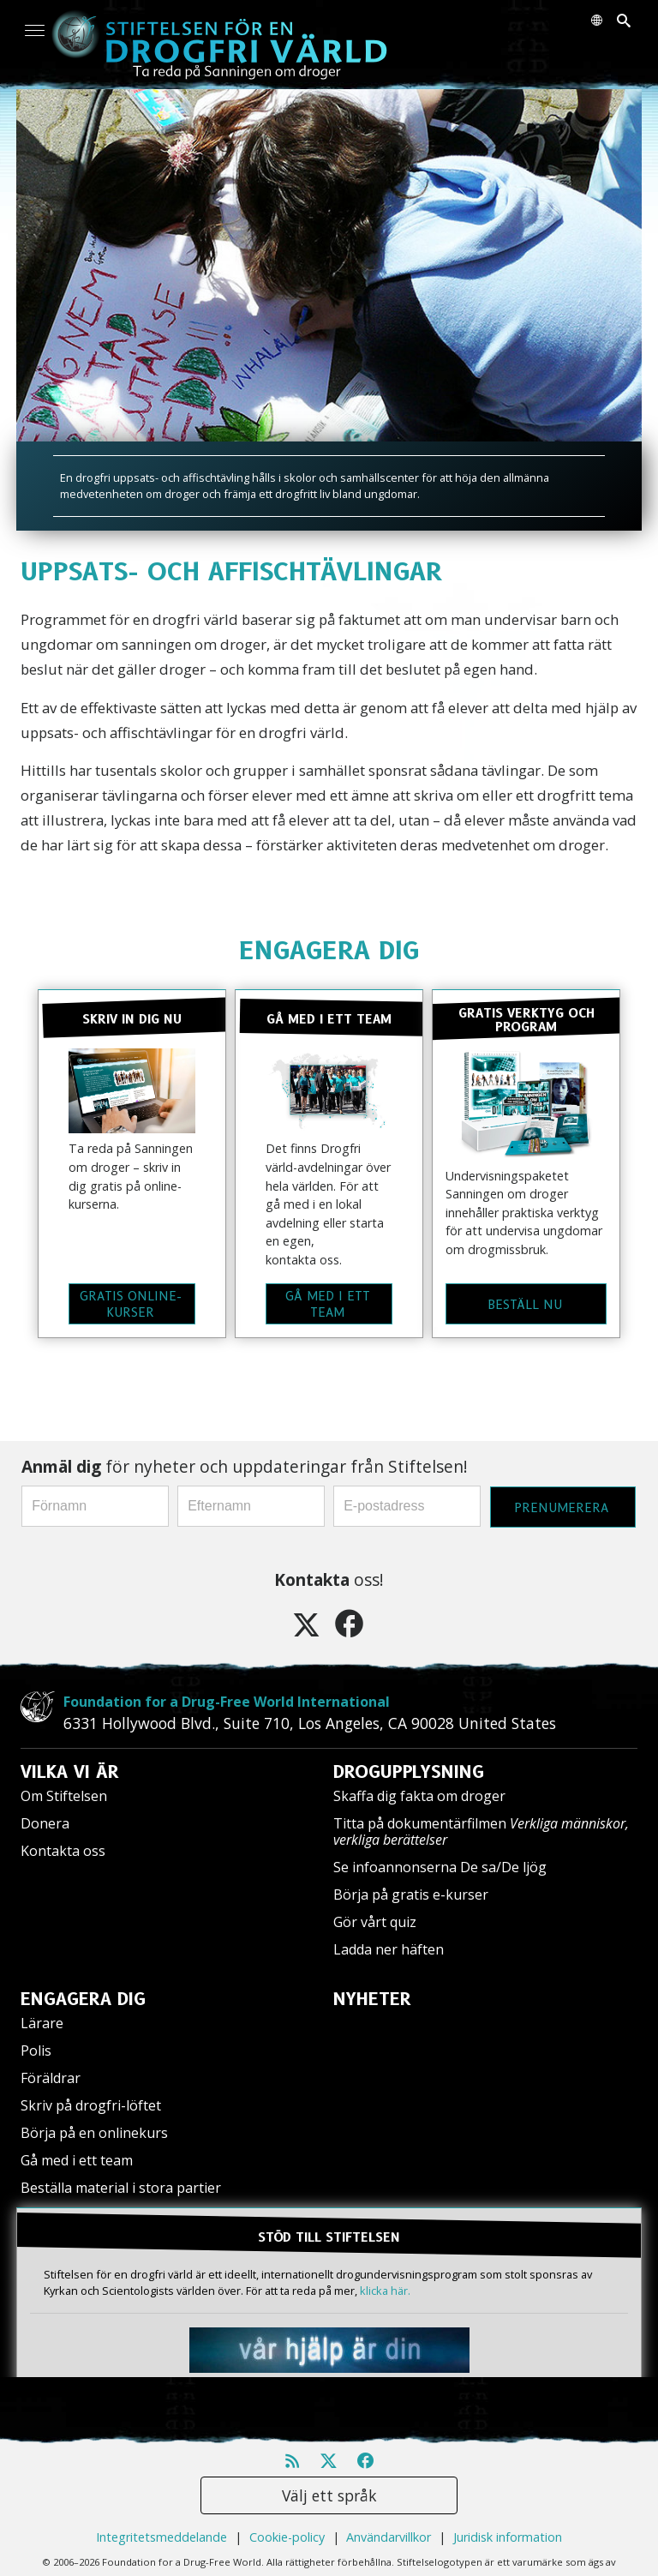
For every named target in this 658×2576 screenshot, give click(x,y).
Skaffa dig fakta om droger (419, 1795)
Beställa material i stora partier (121, 2187)
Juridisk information (507, 2537)
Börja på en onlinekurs (94, 2132)
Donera (45, 1823)
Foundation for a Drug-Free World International (226, 1701)
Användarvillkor (388, 2537)
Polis (36, 2050)
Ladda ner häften (388, 1949)
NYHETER (372, 1999)
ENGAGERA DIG (329, 950)
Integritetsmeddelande (161, 2537)
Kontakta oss (63, 1850)
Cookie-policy (287, 2537)
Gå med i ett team (77, 2160)
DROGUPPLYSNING (408, 1772)
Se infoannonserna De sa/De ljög (440, 1867)
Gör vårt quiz (374, 1921)
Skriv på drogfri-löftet (91, 2105)
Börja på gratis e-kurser (410, 1894)
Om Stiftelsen (64, 1795)
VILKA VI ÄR (70, 1772)
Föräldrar (51, 2078)
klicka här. (385, 2290)
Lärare (42, 2023)
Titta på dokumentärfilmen (481, 1831)
